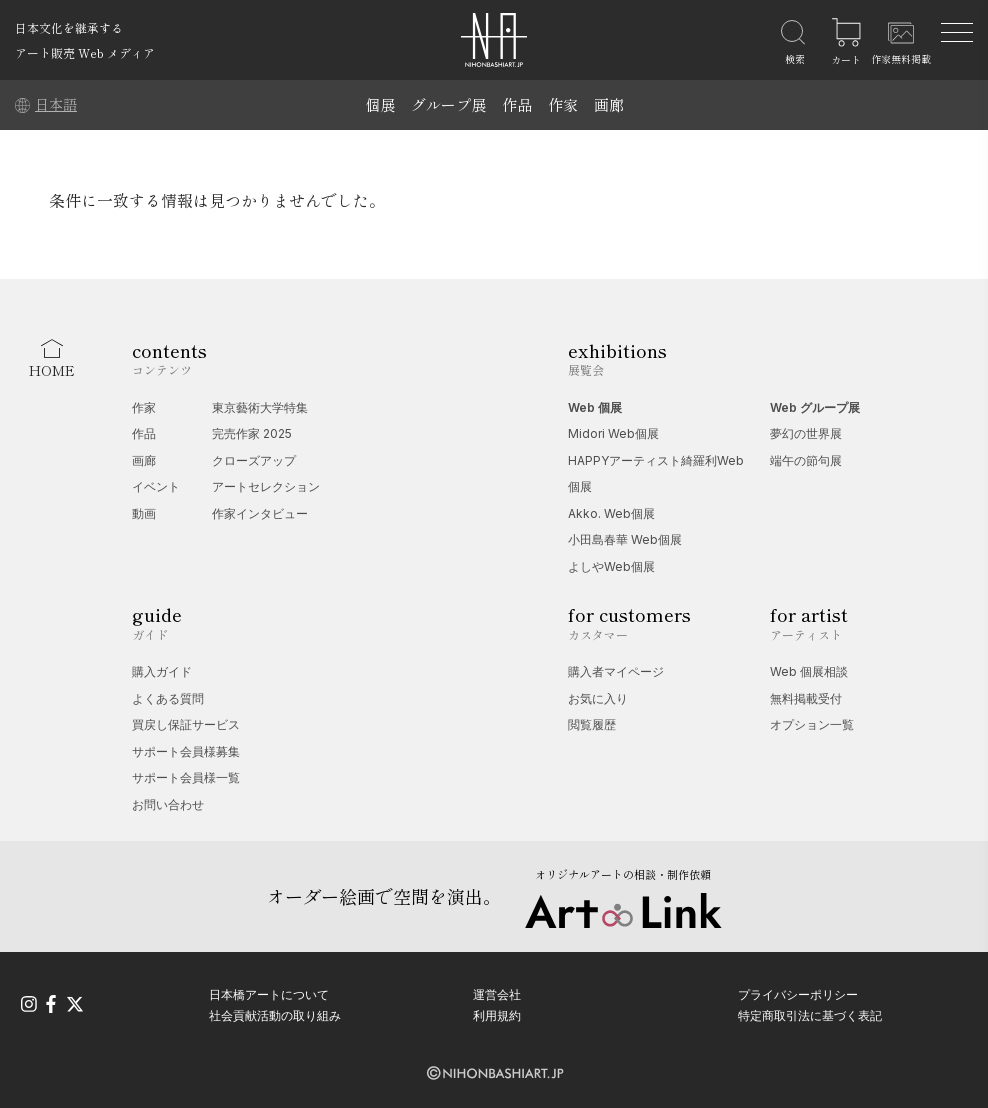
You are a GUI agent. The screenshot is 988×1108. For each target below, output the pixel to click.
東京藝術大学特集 (260, 407)
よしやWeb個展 (611, 566)
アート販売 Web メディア (85, 52)
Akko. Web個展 (611, 513)
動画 (144, 513)
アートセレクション (266, 486)
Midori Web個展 (613, 433)
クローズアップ (254, 460)
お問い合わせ (168, 804)
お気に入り (598, 698)
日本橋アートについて (269, 994)
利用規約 (497, 1015)
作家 (563, 104)
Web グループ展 (815, 407)
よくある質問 (168, 698)
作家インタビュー (260, 513)
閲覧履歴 (592, 724)
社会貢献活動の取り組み (275, 1015)
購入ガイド (162, 671)
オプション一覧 (812, 724)
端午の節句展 (806, 460)
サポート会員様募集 (186, 751)
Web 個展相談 (809, 671)
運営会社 (497, 994)
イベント (156, 486)
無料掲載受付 (806, 698)
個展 (380, 104)
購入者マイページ (616, 671)
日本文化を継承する (69, 27)
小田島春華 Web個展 (625, 539)
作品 (517, 104)
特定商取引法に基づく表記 (810, 1015)
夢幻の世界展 (806, 433)
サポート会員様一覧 (186, 777)
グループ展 (448, 104)
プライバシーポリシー (798, 994)
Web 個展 (595, 407)
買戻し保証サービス (186, 724)
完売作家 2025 (252, 433)
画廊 (609, 104)
